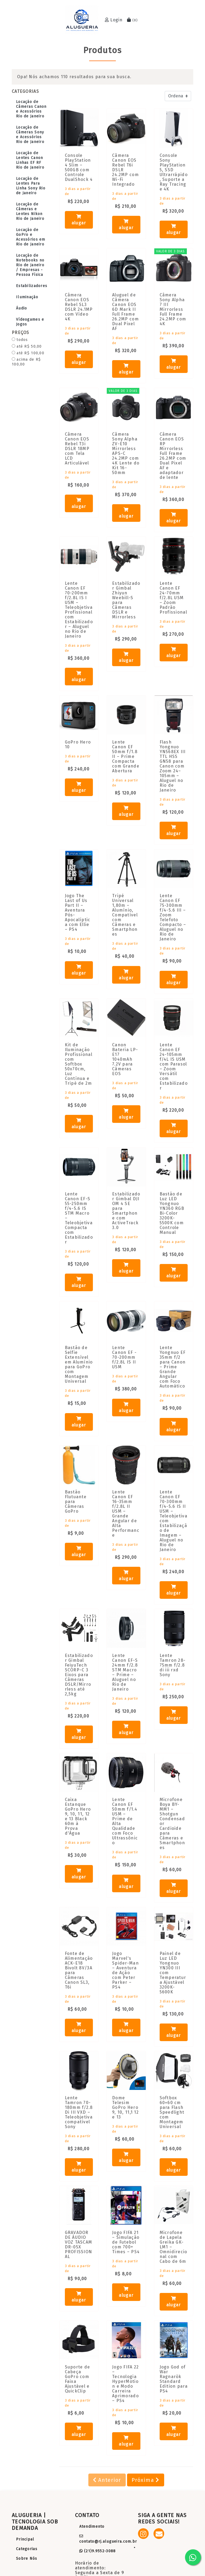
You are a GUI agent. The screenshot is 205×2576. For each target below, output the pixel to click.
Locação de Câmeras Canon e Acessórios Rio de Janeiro (31, 109)
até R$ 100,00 (28, 353)
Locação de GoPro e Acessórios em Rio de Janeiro (30, 237)
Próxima (146, 2480)
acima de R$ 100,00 (26, 362)
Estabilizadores (31, 286)
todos (20, 339)
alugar (79, 219)
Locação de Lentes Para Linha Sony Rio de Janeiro (30, 185)
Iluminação (27, 297)
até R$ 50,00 (27, 346)
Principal (25, 2539)
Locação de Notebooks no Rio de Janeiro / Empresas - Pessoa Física (30, 265)
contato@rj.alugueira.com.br (108, 2539)
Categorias (26, 2549)
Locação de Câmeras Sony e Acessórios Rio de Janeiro (30, 134)
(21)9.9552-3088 (97, 2551)
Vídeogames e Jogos (30, 322)
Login (114, 19)
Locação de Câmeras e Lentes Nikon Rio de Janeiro (30, 211)
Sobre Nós (26, 2558)
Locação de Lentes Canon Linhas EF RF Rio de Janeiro (30, 160)
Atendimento (92, 2526)
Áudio (21, 308)
